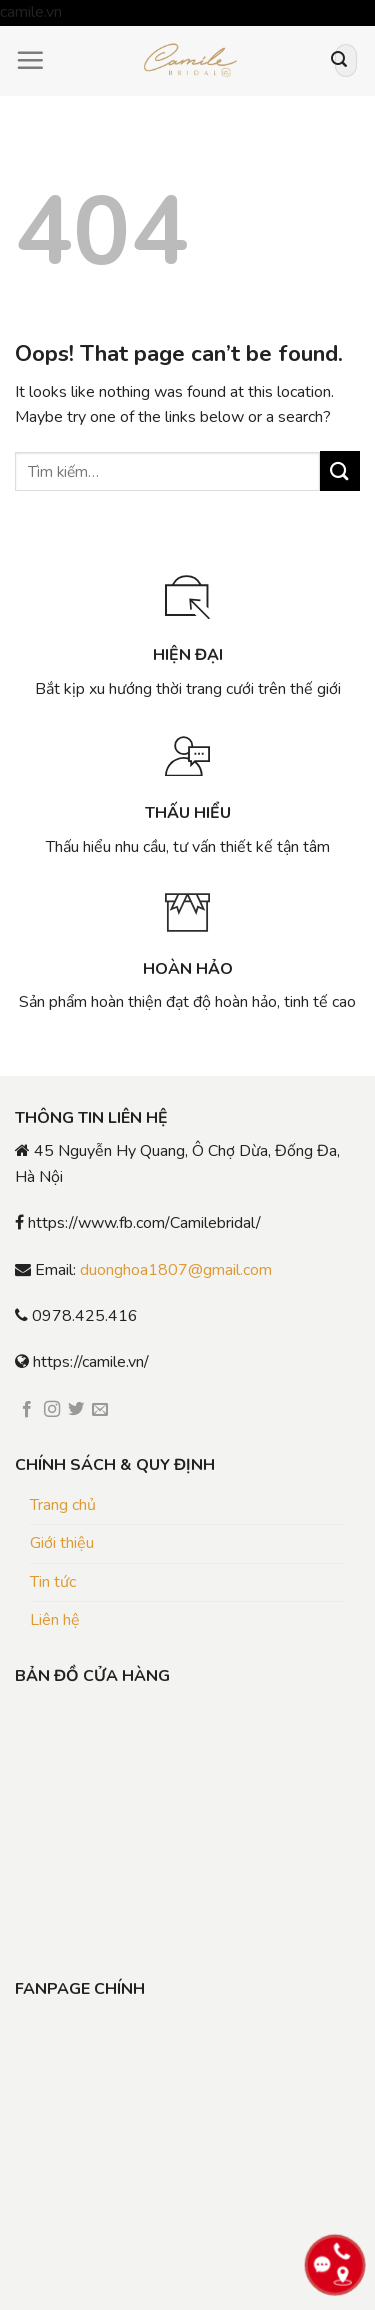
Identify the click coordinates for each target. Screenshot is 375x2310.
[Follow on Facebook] (27, 1410)
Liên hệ (55, 1620)
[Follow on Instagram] (52, 1410)
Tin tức (53, 1582)
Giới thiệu (62, 1543)
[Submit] (339, 61)
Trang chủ (63, 1505)
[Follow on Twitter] (76, 1410)
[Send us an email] (100, 1410)
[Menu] (30, 60)
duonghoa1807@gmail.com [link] (176, 1270)
